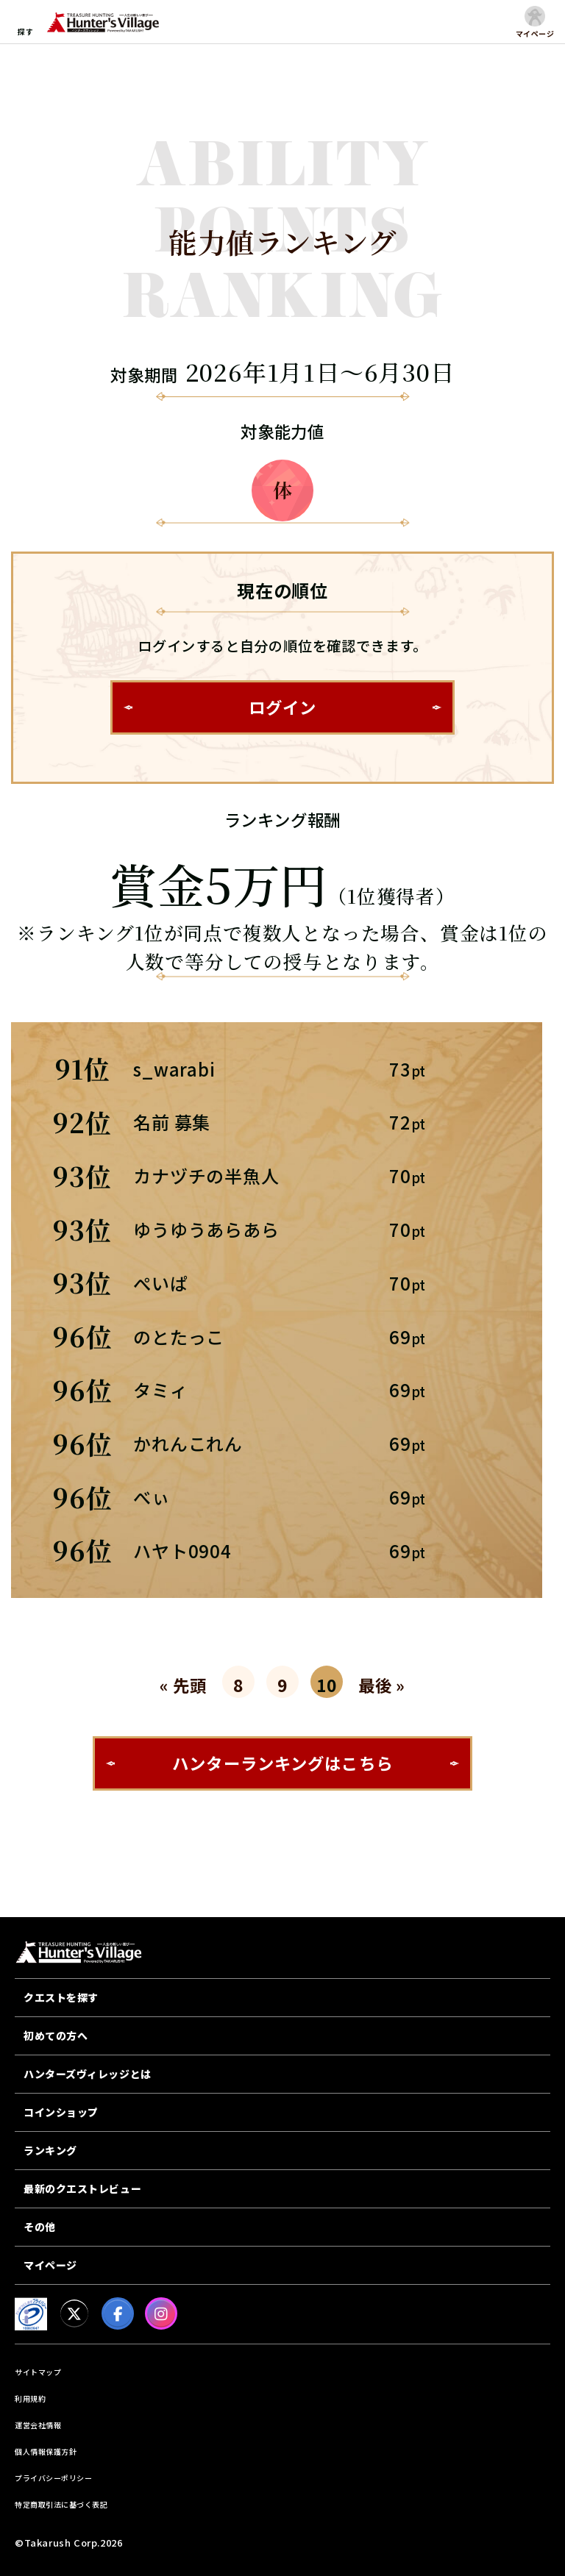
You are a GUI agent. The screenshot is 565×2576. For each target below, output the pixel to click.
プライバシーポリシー (53, 2477)
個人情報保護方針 (46, 2451)
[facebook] (118, 2313)
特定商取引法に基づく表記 (61, 2504)
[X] (74, 2313)
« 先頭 (183, 1684)
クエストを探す (61, 1997)
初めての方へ (56, 2035)
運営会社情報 (38, 2424)
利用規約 (30, 2398)
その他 (40, 2226)
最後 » (381, 1684)
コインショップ (61, 2112)
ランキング (50, 2150)
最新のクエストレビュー (82, 2188)
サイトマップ (38, 2371)
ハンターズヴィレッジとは (88, 2073)
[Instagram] (161, 2313)
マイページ (50, 2265)
